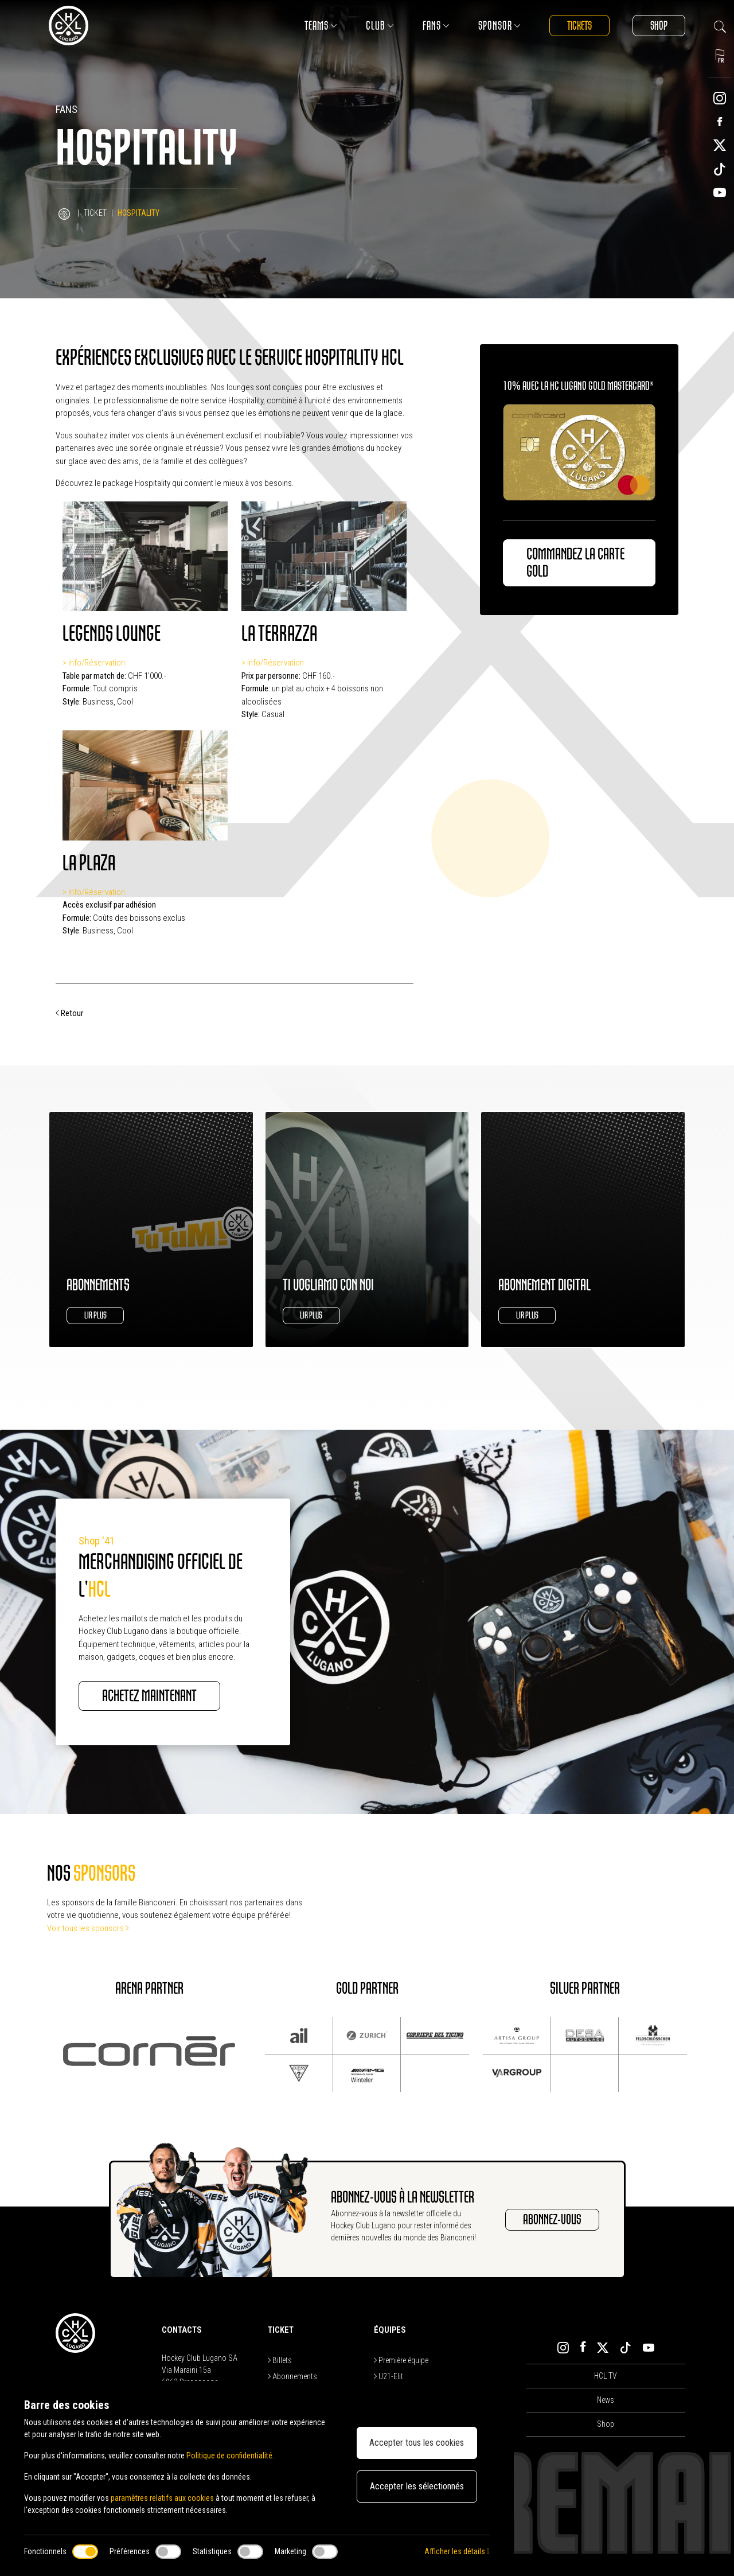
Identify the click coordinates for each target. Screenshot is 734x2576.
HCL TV (605, 2375)
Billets (280, 2360)
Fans (436, 25)
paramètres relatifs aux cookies (162, 2498)
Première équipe (401, 2360)
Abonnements (292, 2376)
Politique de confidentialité (229, 2455)
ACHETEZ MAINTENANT (149, 1696)
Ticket (95, 212)
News (605, 2399)
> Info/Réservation (94, 662)
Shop (658, 26)
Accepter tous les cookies (416, 2442)
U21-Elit (388, 2376)
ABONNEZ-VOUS (552, 2220)
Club (380, 25)
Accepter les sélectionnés (417, 2486)
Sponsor (499, 25)
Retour (69, 1013)
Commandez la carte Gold (575, 562)
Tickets (579, 26)
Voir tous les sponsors (88, 1928)
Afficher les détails (457, 2551)
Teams (320, 25)
